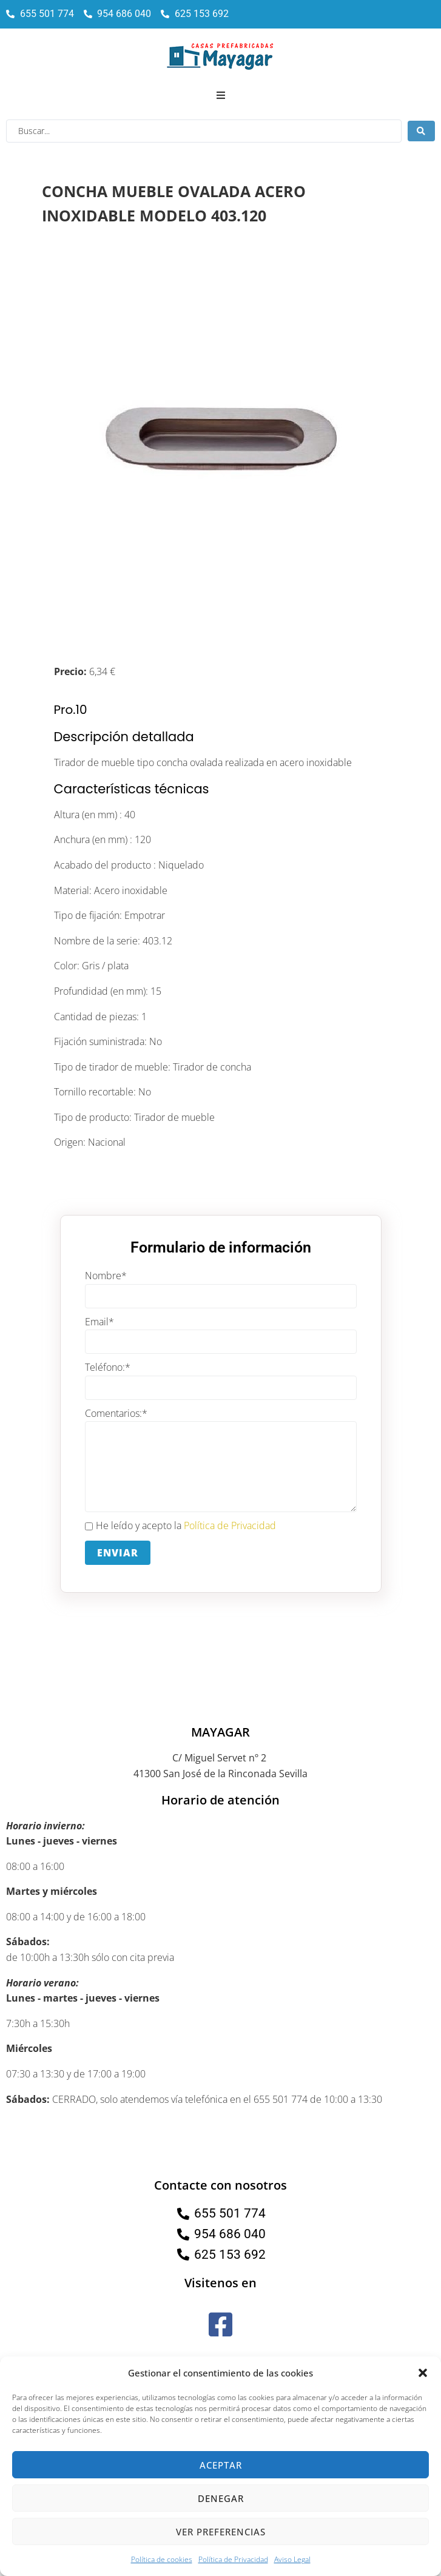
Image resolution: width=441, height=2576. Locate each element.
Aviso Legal (292, 2559)
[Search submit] (421, 131)
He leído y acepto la (180, 1526)
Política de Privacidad (233, 2559)
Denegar (221, 2498)
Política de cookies (161, 2559)
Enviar (117, 1552)
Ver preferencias (221, 2532)
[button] (423, 2373)
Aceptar (221, 2465)
